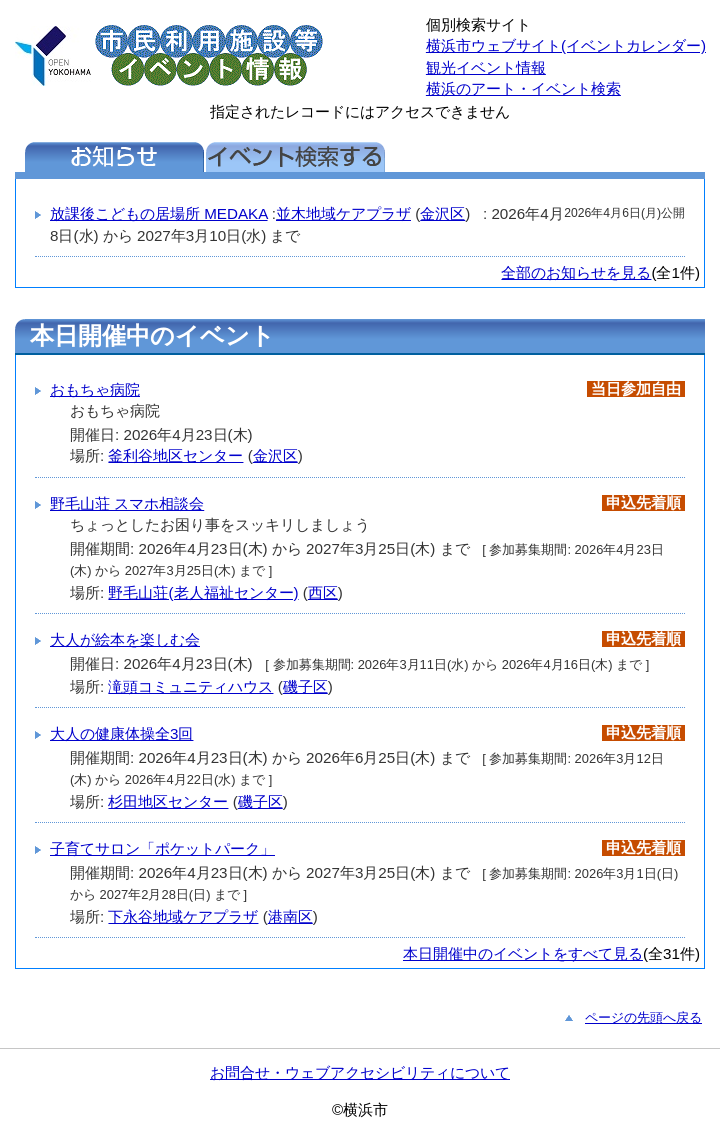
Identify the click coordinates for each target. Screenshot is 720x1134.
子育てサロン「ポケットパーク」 (162, 848)
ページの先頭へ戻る (643, 1017)
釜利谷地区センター (175, 455)
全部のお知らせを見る (576, 272)
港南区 (290, 916)
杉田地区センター (168, 801)
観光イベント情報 (486, 67)
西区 (323, 592)
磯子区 (305, 686)
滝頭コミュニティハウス (190, 686)
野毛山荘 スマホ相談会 (127, 503)
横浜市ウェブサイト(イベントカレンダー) (566, 45)
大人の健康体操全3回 (121, 733)
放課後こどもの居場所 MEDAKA (159, 213)
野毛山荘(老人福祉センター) (203, 592)
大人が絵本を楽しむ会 (125, 639)
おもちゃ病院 (95, 389)
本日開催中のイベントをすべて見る (523, 953)
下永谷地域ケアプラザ (183, 916)
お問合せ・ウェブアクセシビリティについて (360, 1072)
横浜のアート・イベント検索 (523, 88)
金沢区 (442, 213)
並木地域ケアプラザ (343, 213)
